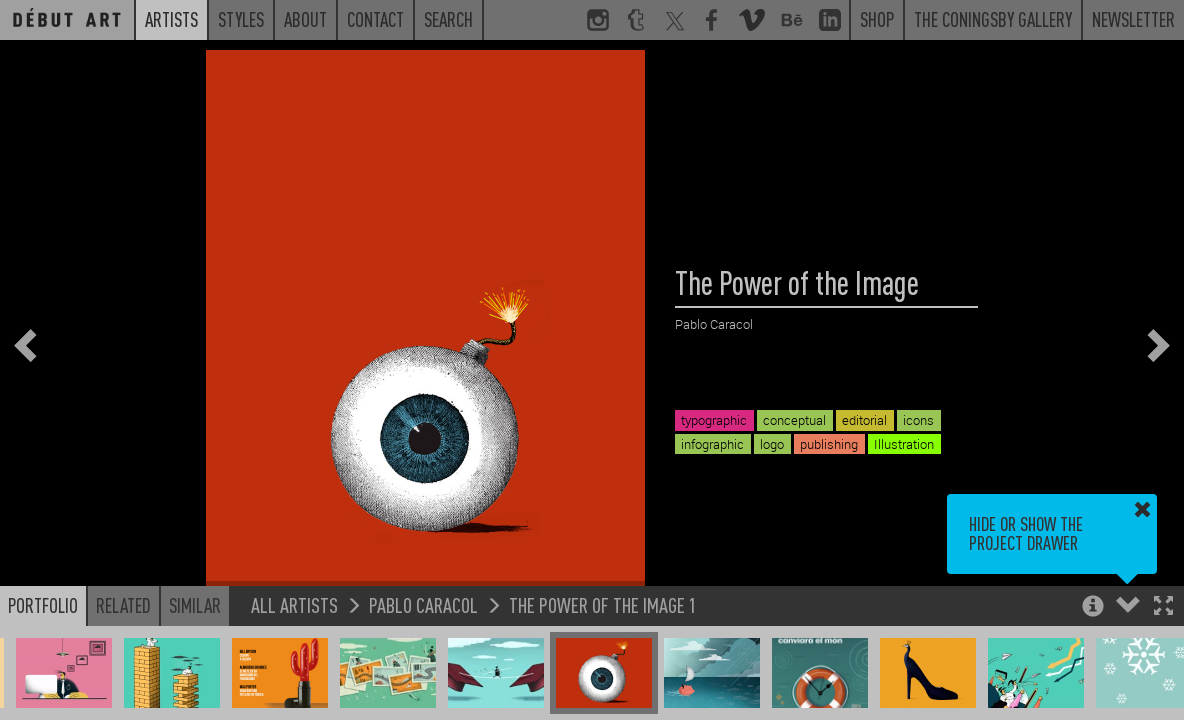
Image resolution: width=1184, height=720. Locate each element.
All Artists (294, 604)
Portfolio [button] (43, 605)
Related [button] (123, 605)
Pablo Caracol (423, 604)
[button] (1163, 607)
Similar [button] (195, 605)
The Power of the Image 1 (603, 604)
